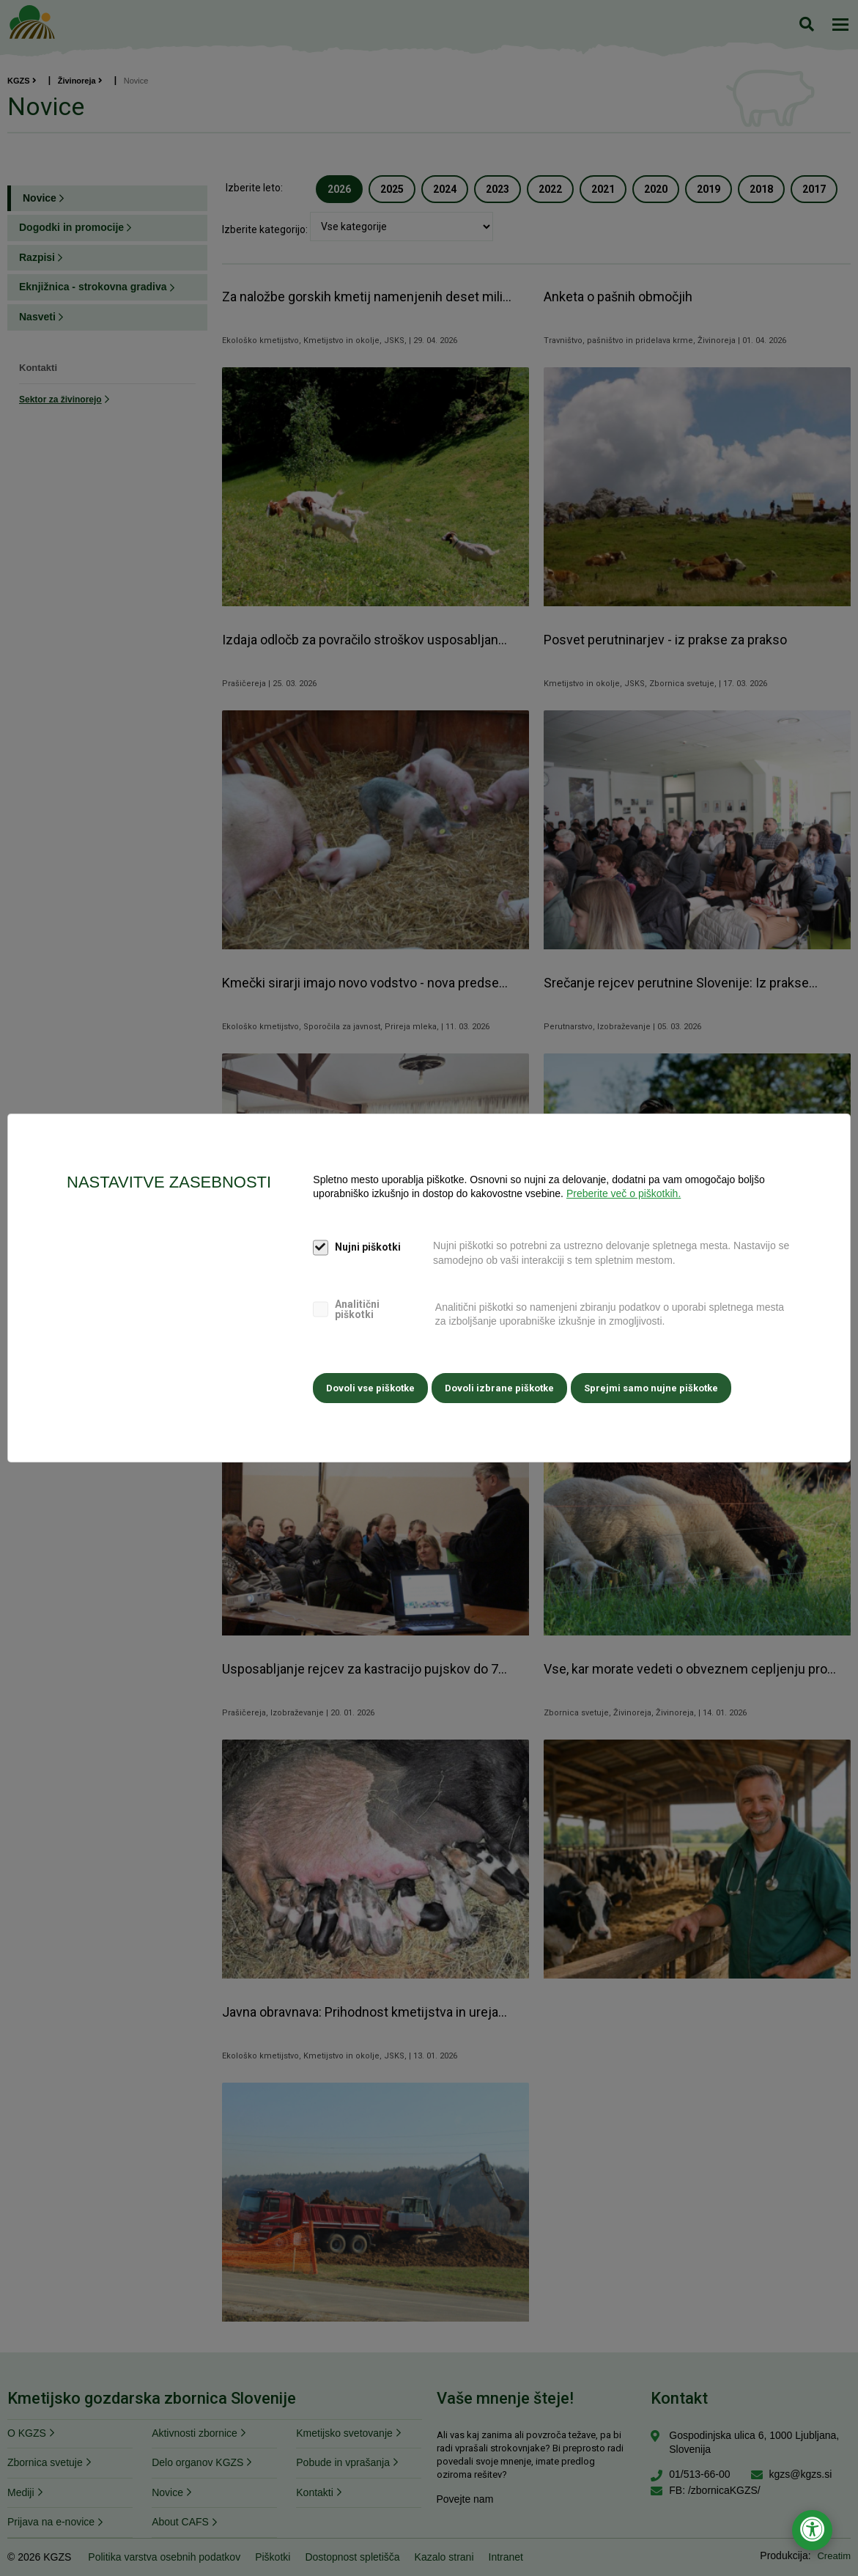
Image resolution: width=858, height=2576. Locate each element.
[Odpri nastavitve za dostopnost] (812, 2530)
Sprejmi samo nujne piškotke (658, 1386)
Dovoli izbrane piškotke (503, 1386)
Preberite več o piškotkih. (623, 1195)
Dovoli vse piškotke (370, 1386)
